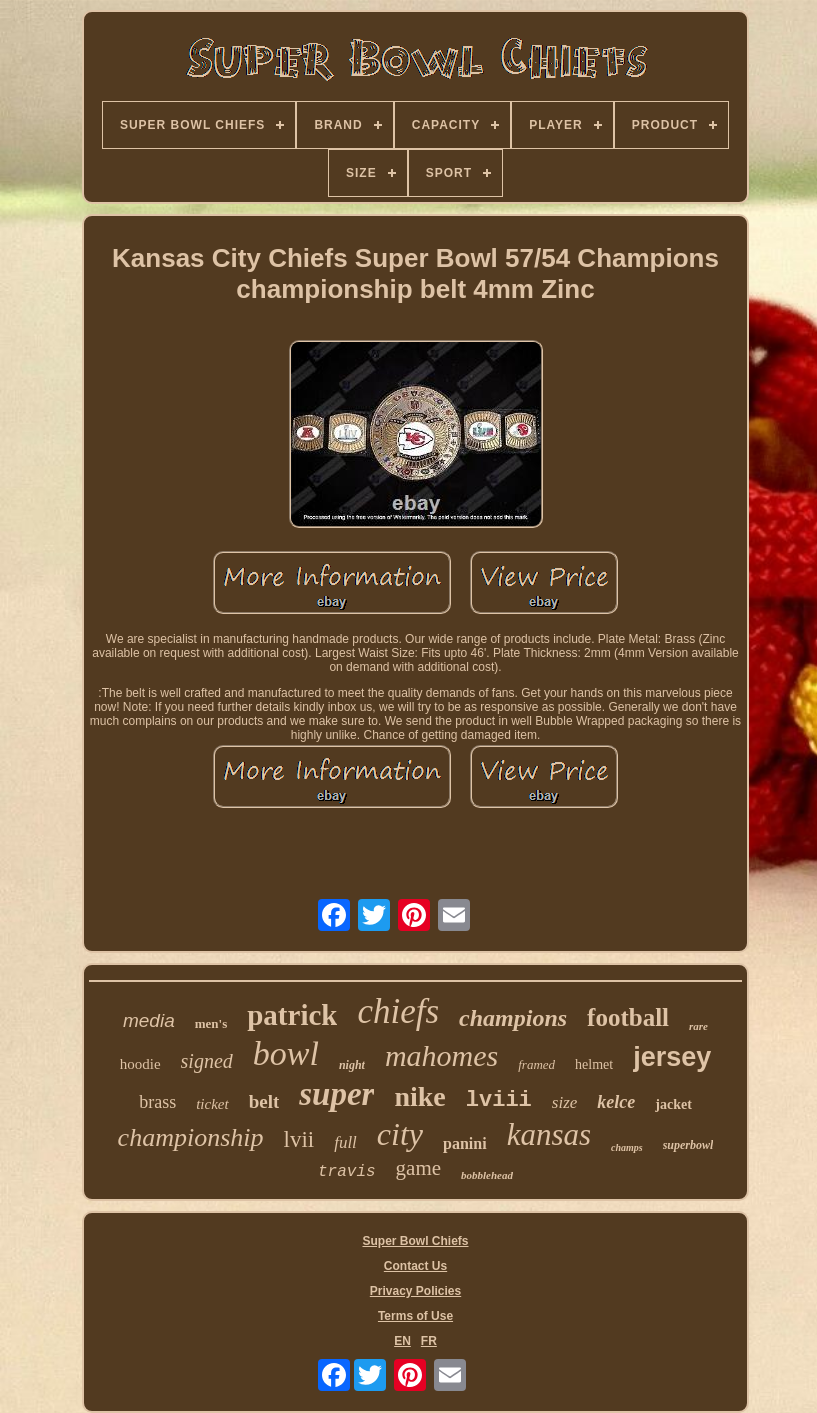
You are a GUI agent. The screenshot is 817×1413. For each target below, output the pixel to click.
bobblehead (487, 1175)
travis (347, 1172)
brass (157, 1102)
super (336, 1094)
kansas (549, 1134)
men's (211, 1023)
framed (536, 1064)
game (418, 1168)
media (149, 1020)
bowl (286, 1053)
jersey (672, 1057)
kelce (616, 1102)
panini (465, 1143)
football (628, 1017)
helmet (594, 1064)
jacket (673, 1104)
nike (419, 1096)
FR (429, 1341)
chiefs (398, 1011)
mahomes (441, 1055)
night (352, 1065)
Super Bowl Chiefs (415, 1241)
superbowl (688, 1145)
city (400, 1134)
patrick (292, 1015)
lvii (299, 1139)
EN (402, 1341)
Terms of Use (415, 1316)
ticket (212, 1104)
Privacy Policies (415, 1291)
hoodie (140, 1064)
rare (698, 1026)
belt (264, 1101)
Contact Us (415, 1266)
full (345, 1142)
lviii (499, 1100)
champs (627, 1147)
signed (207, 1061)
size (565, 1102)
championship (191, 1137)
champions (513, 1018)
